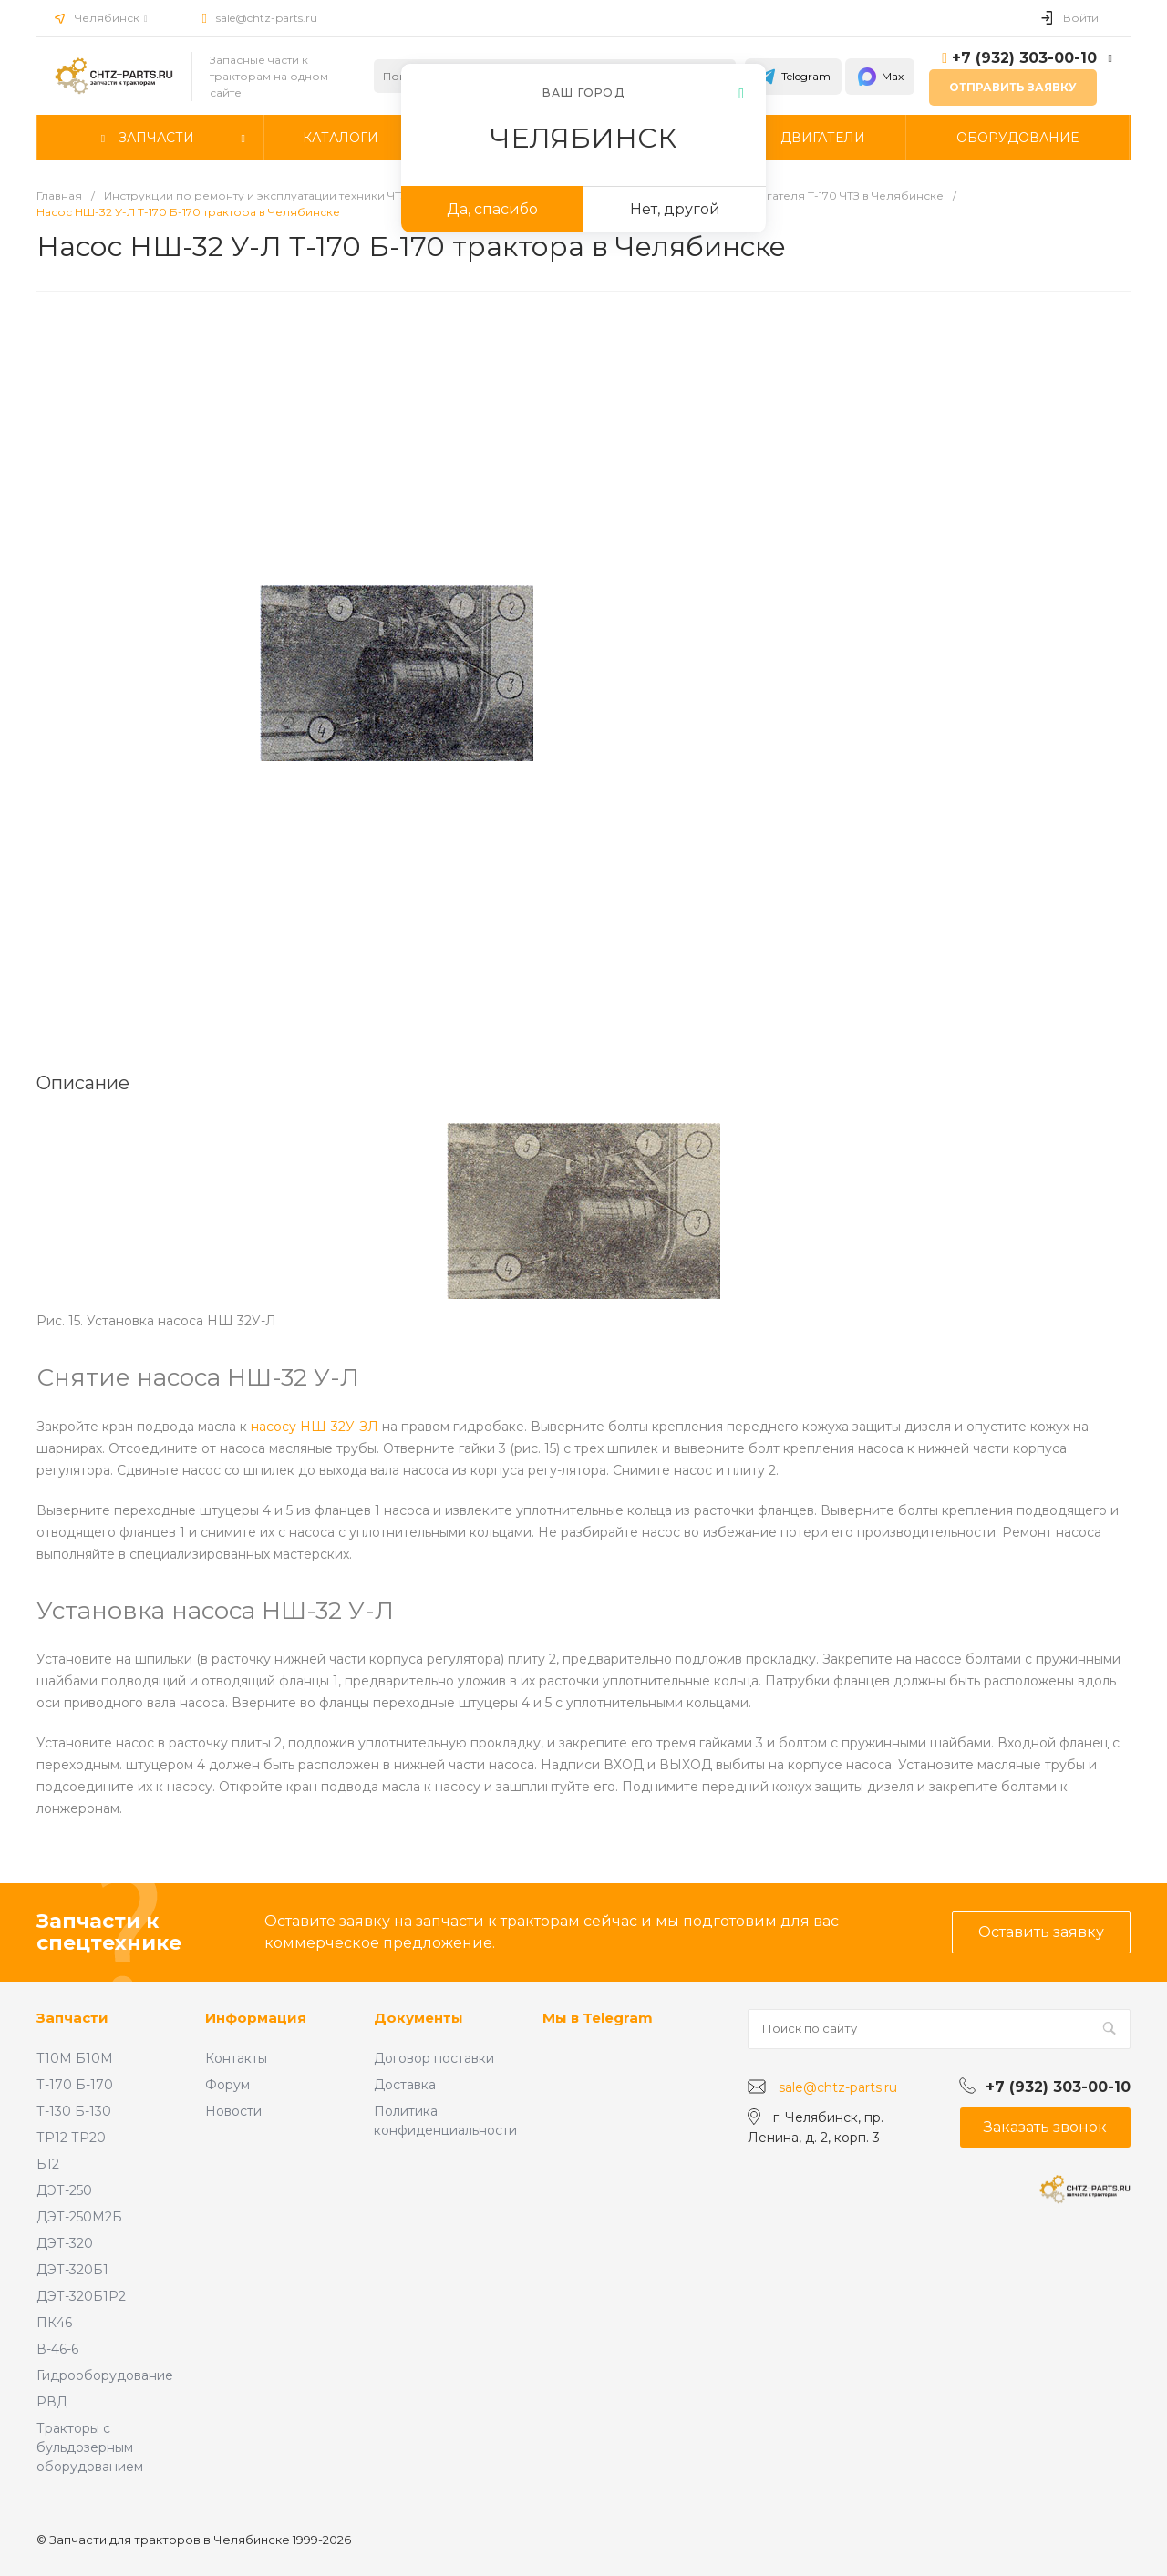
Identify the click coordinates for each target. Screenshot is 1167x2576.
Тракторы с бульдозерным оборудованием (89, 2447)
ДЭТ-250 (64, 2190)
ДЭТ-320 (64, 2243)
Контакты (236, 2058)
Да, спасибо (492, 209)
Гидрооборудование (104, 2375)
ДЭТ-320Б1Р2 (81, 2296)
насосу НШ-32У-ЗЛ (314, 1426)
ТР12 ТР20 (71, 2137)
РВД (51, 2402)
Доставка (405, 2084)
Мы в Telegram (597, 2017)
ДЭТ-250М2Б (79, 2217)
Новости (233, 2111)
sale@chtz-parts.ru (266, 18)
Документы (418, 2017)
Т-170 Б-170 (74, 2084)
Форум (227, 2084)
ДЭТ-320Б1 (72, 2270)
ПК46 (54, 2322)
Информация (255, 2017)
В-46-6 (57, 2349)
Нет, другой (675, 209)
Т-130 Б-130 (73, 2111)
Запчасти (72, 2017)
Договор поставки (434, 2058)
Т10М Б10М (74, 2058)
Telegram (793, 77)
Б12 (47, 2164)
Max (880, 77)
